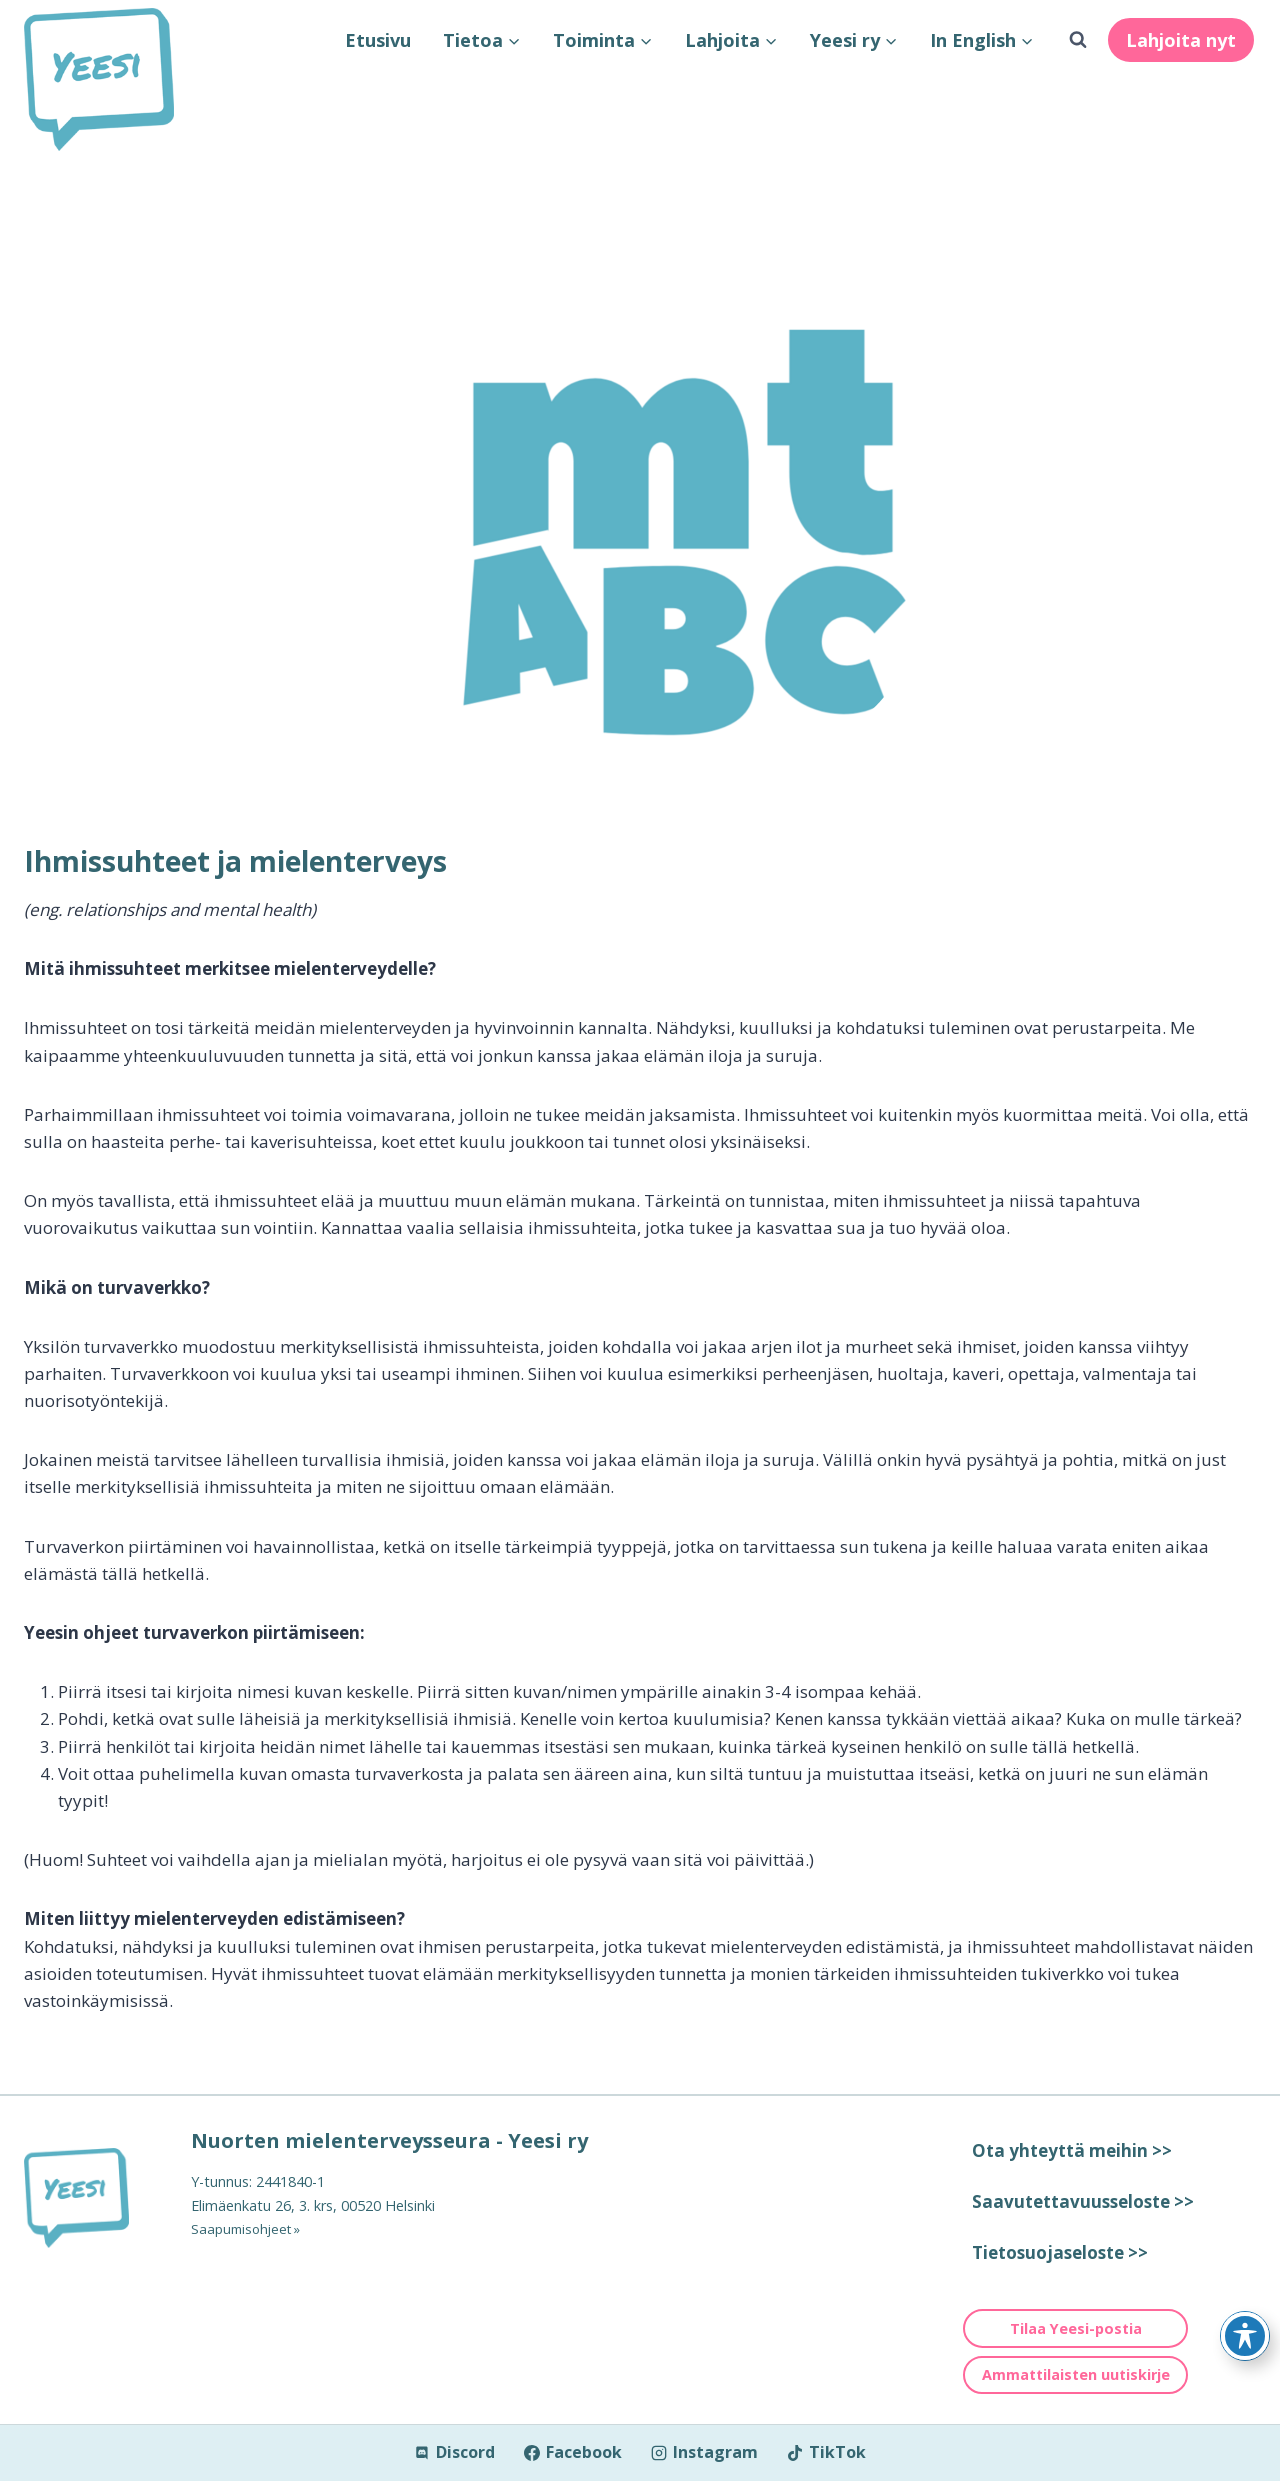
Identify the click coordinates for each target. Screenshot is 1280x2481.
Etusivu (378, 40)
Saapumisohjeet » (250, 2228)
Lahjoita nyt (1181, 40)
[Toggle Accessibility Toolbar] (1245, 2336)
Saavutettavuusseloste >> (1083, 2201)
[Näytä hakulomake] (1078, 40)
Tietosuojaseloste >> (1060, 2252)
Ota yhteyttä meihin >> (1072, 2150)
